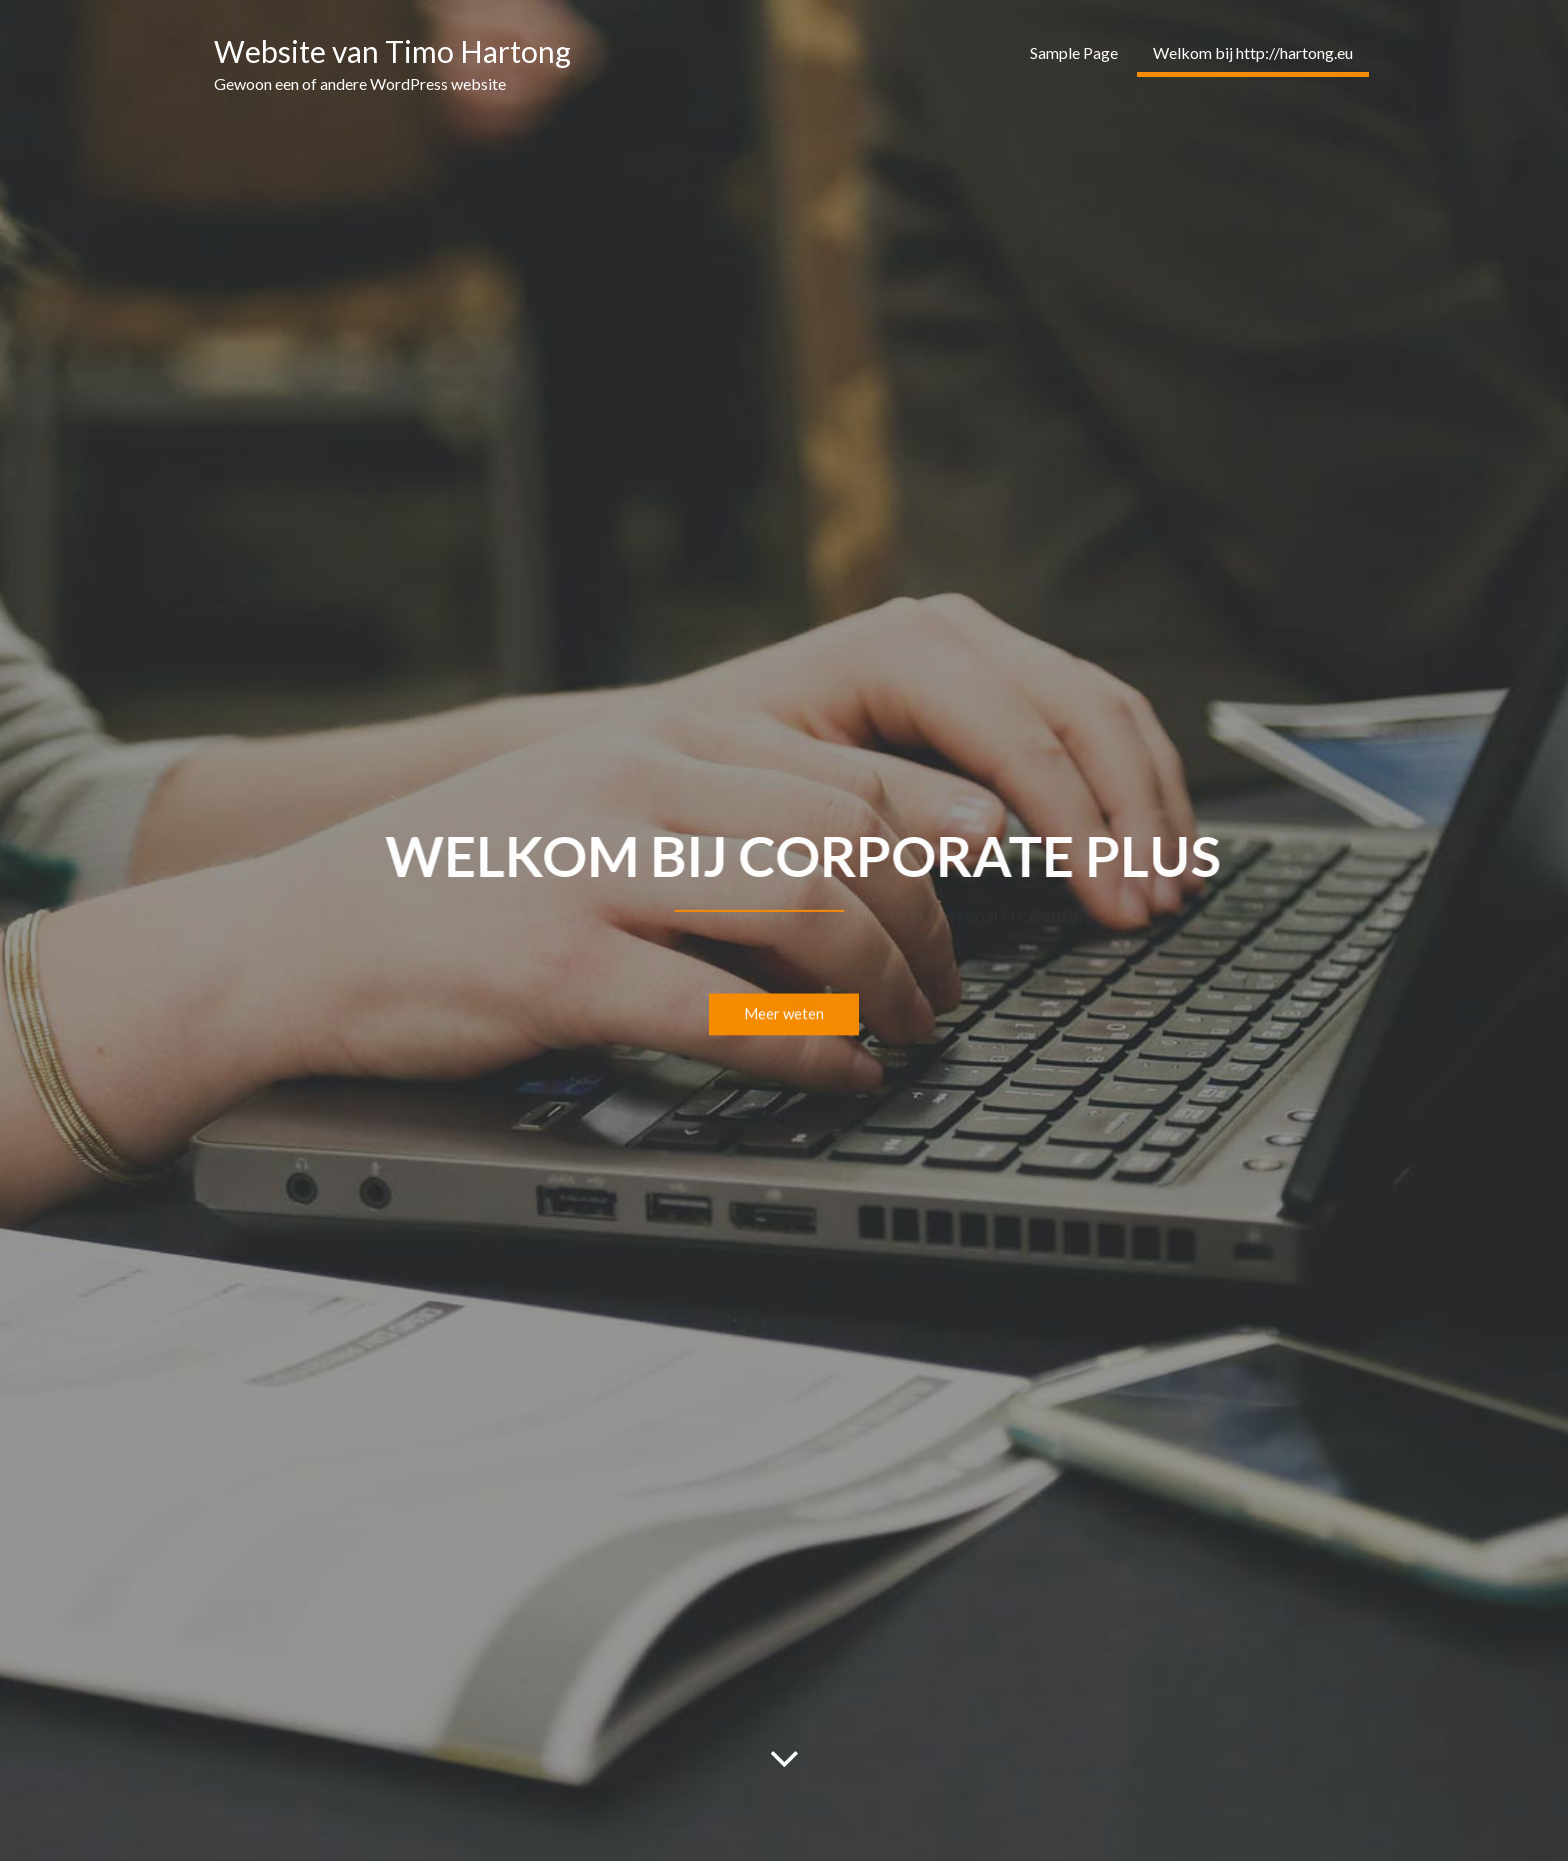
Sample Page (1074, 52)
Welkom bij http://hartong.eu (1253, 52)
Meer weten (784, 1018)
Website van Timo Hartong (392, 51)
